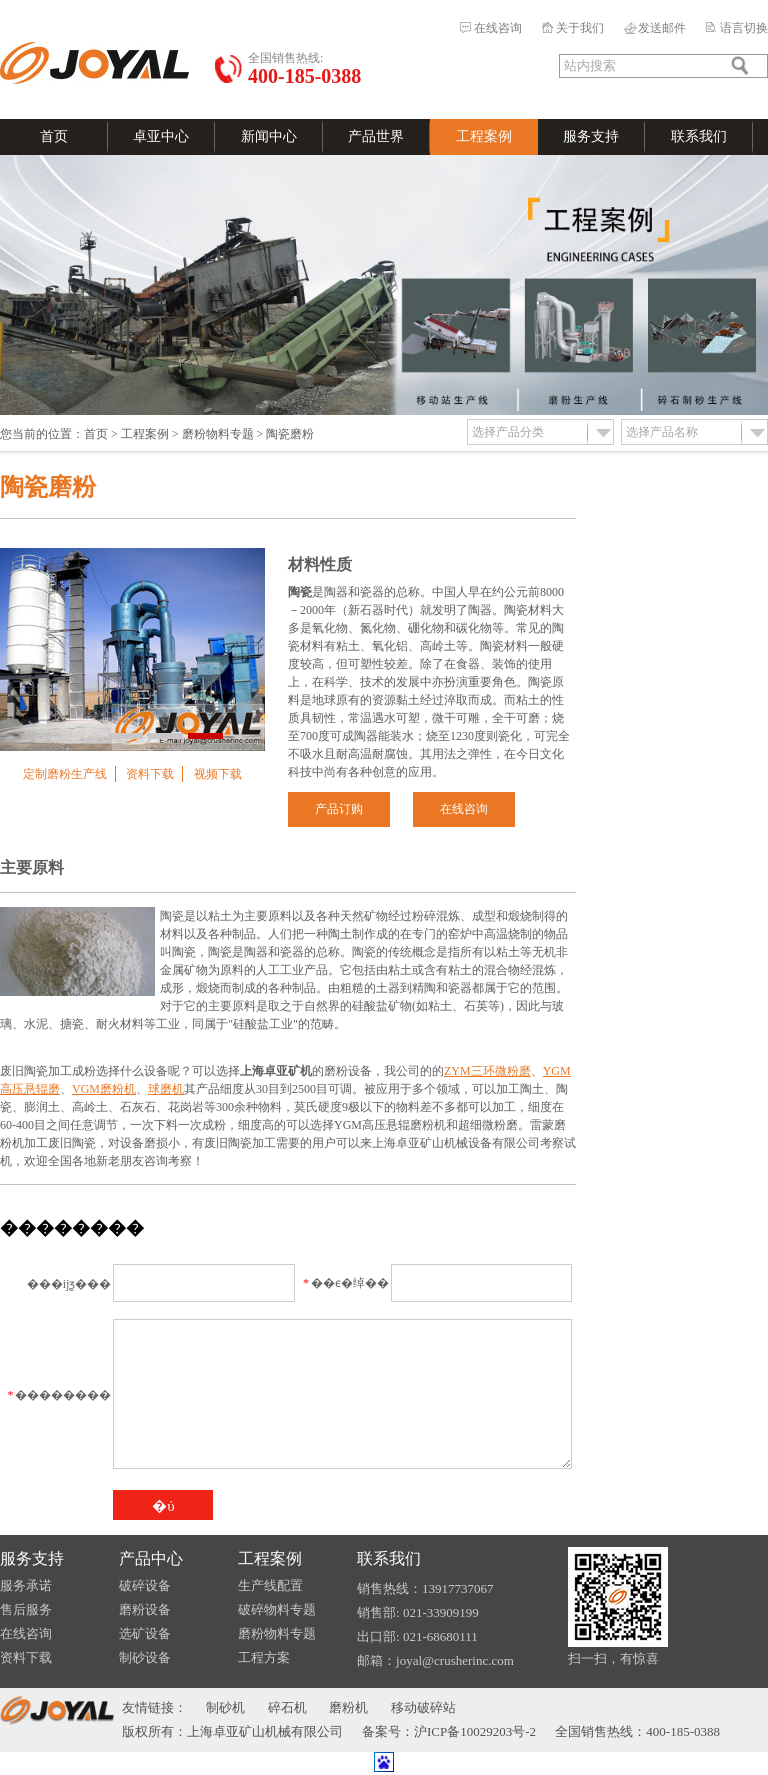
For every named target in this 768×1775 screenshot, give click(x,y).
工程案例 (484, 136)
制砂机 (225, 1707)
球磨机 (166, 1089)
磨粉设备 (145, 1609)
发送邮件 (662, 28)
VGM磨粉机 (104, 1089)
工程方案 (264, 1657)
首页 (54, 136)
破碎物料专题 (277, 1609)
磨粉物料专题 (218, 434)
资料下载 (150, 774)
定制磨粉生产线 (65, 774)
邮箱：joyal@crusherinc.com (435, 1660)
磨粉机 (348, 1707)
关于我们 (580, 28)
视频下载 (218, 774)
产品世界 (376, 136)
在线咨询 (498, 28)
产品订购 (339, 809)
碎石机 (287, 1707)
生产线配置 (270, 1585)
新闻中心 (269, 136)
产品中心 (151, 1558)
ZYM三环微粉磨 (487, 1071)
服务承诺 (26, 1585)
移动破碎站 (423, 1707)
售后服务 (26, 1609)
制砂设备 (145, 1657)
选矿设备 (145, 1633)
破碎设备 (145, 1585)
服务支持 (591, 136)
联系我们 (699, 136)
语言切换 (744, 28)
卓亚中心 (161, 136)
